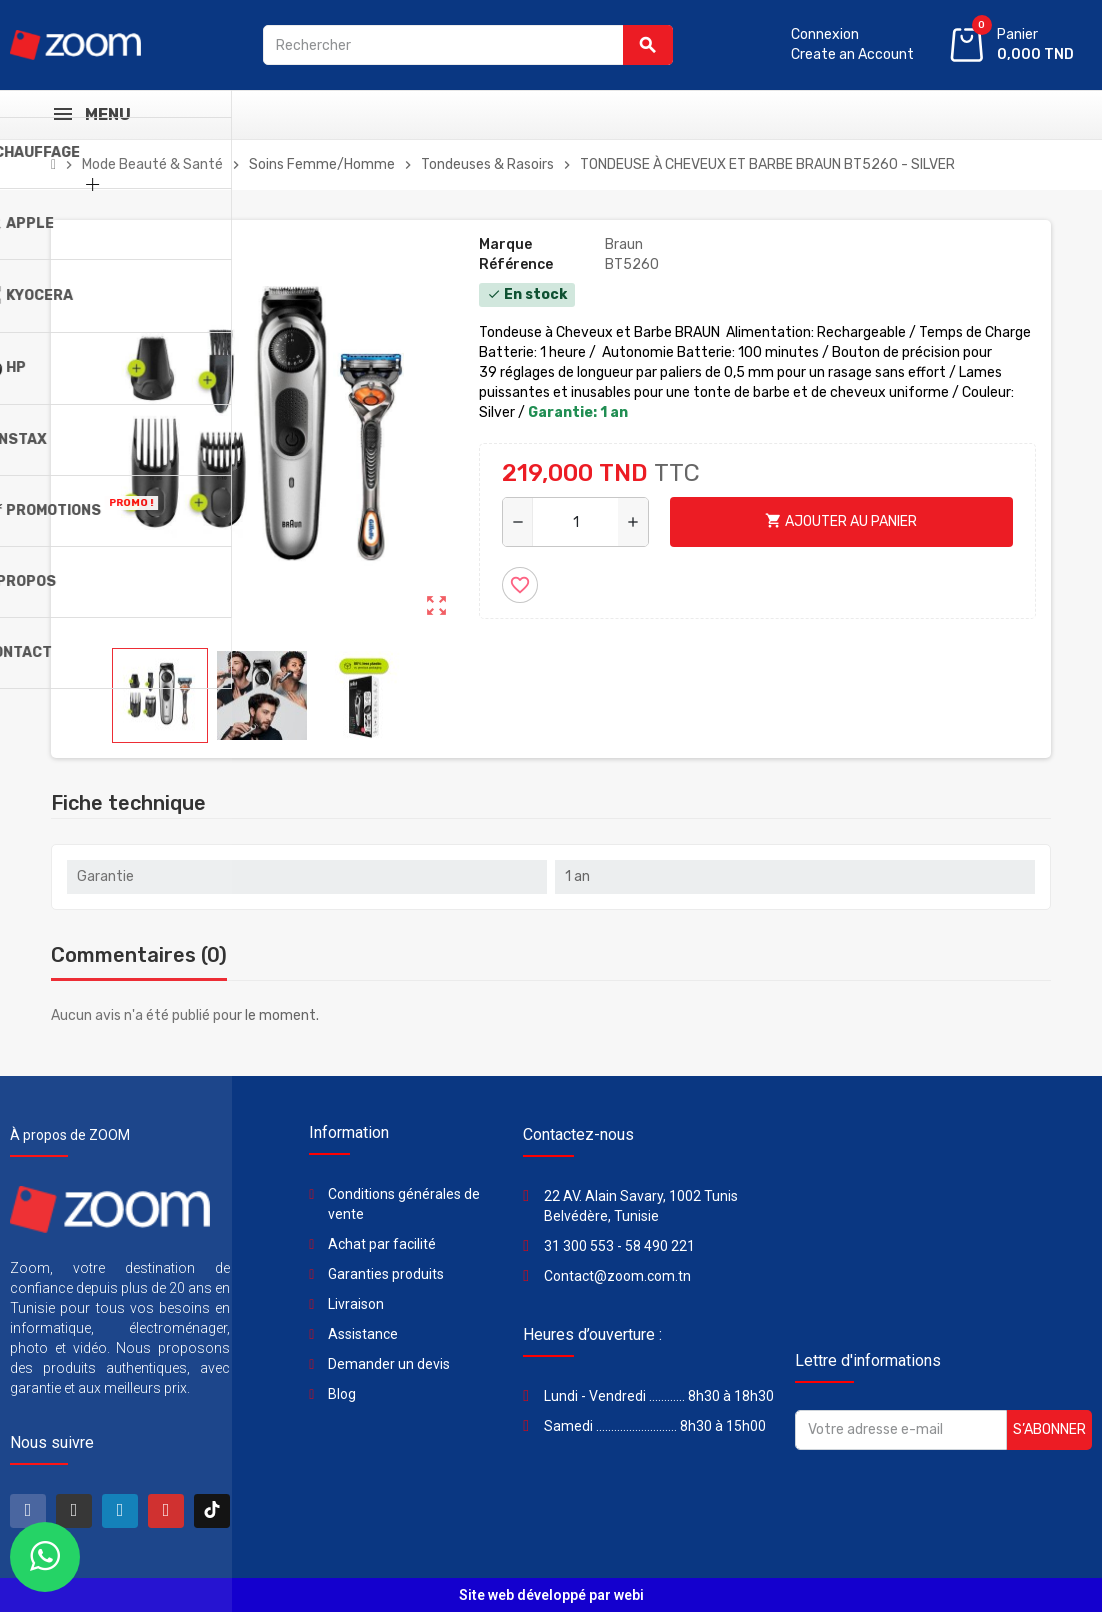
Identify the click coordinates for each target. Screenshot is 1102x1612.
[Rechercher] (468, 45)
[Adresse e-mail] (901, 1430)
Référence (516, 264)
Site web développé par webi (551, 1595)
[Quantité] (576, 522)
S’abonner (1049, 1429)
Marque (505, 244)
